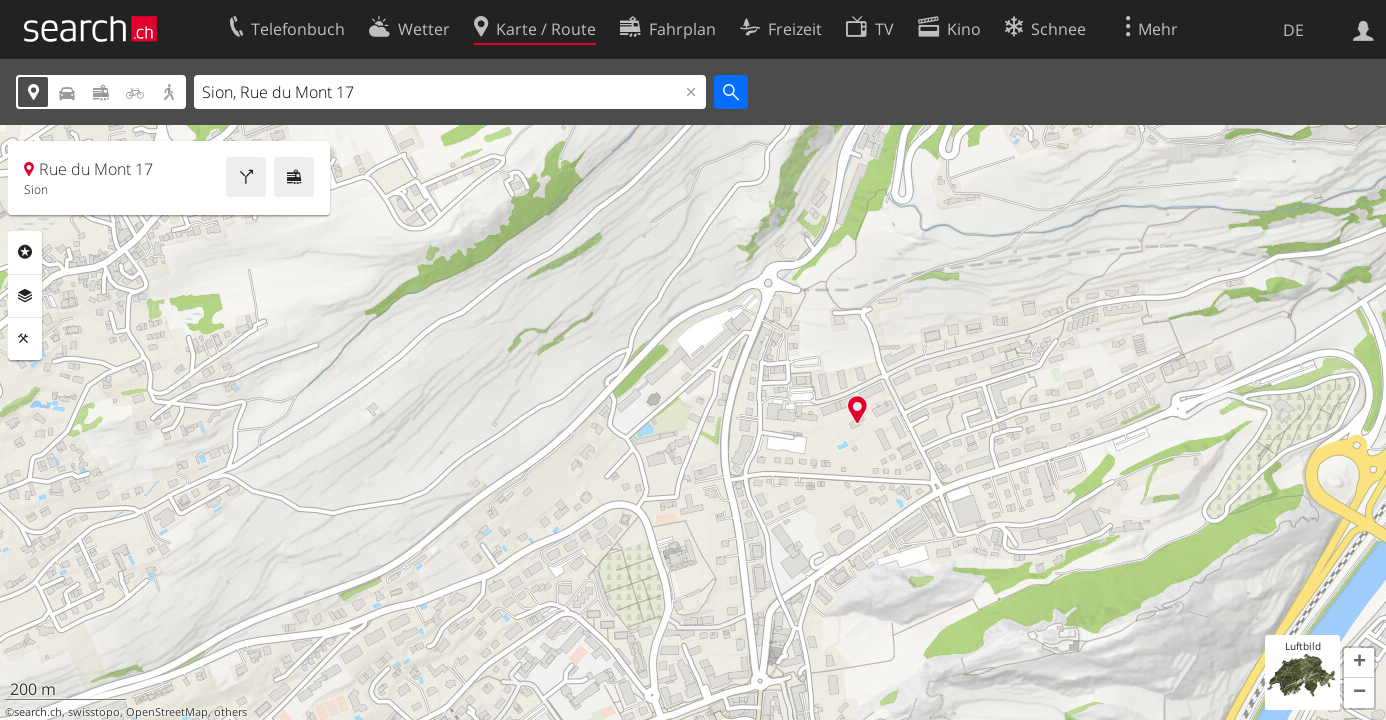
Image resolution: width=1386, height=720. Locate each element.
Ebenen (25, 296)
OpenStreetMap (167, 712)
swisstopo (94, 712)
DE (1293, 30)
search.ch (38, 712)
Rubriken (25, 252)
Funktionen (25, 339)
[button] (1359, 663)
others (230, 712)
